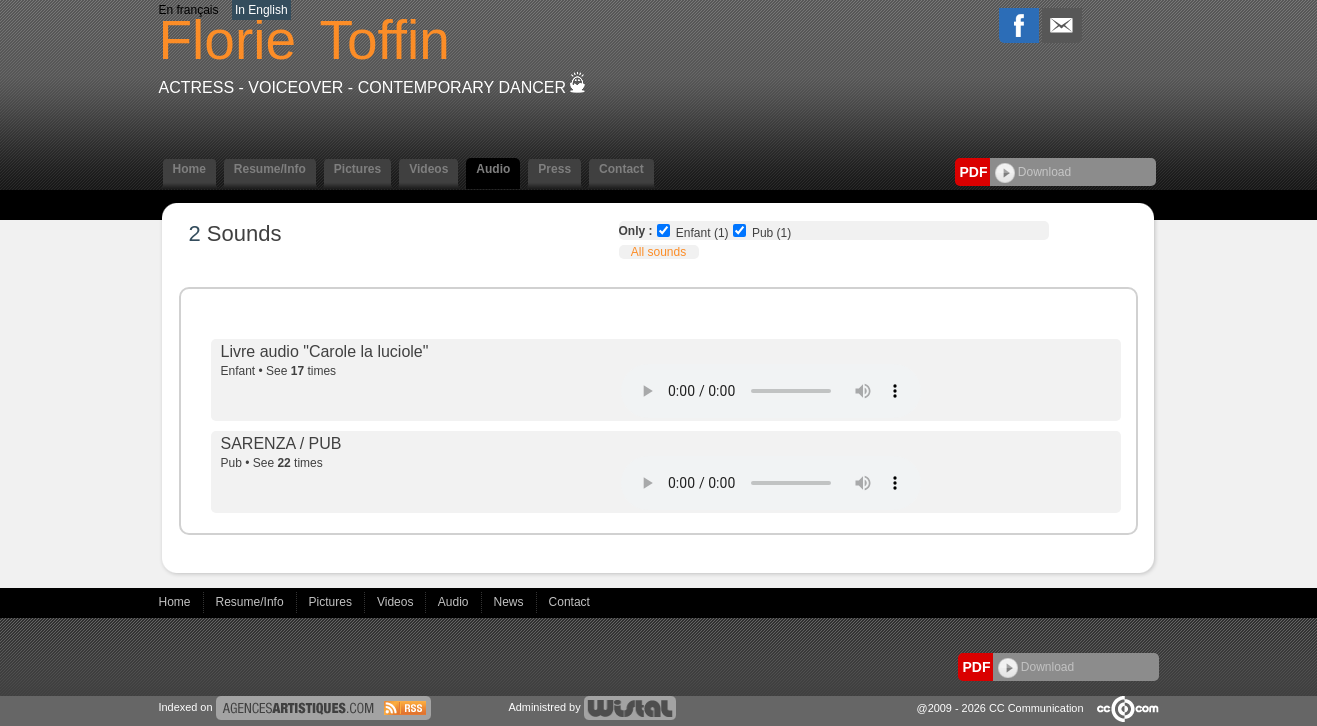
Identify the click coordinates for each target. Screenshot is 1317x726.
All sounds (658, 252)
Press (554, 169)
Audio (493, 169)
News (510, 602)
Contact (621, 169)
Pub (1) (771, 233)
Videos (428, 169)
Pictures (357, 169)
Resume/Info (270, 169)
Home (189, 169)
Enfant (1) (702, 233)
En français (189, 10)
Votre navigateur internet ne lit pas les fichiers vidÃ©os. (771, 391)
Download (1033, 172)
